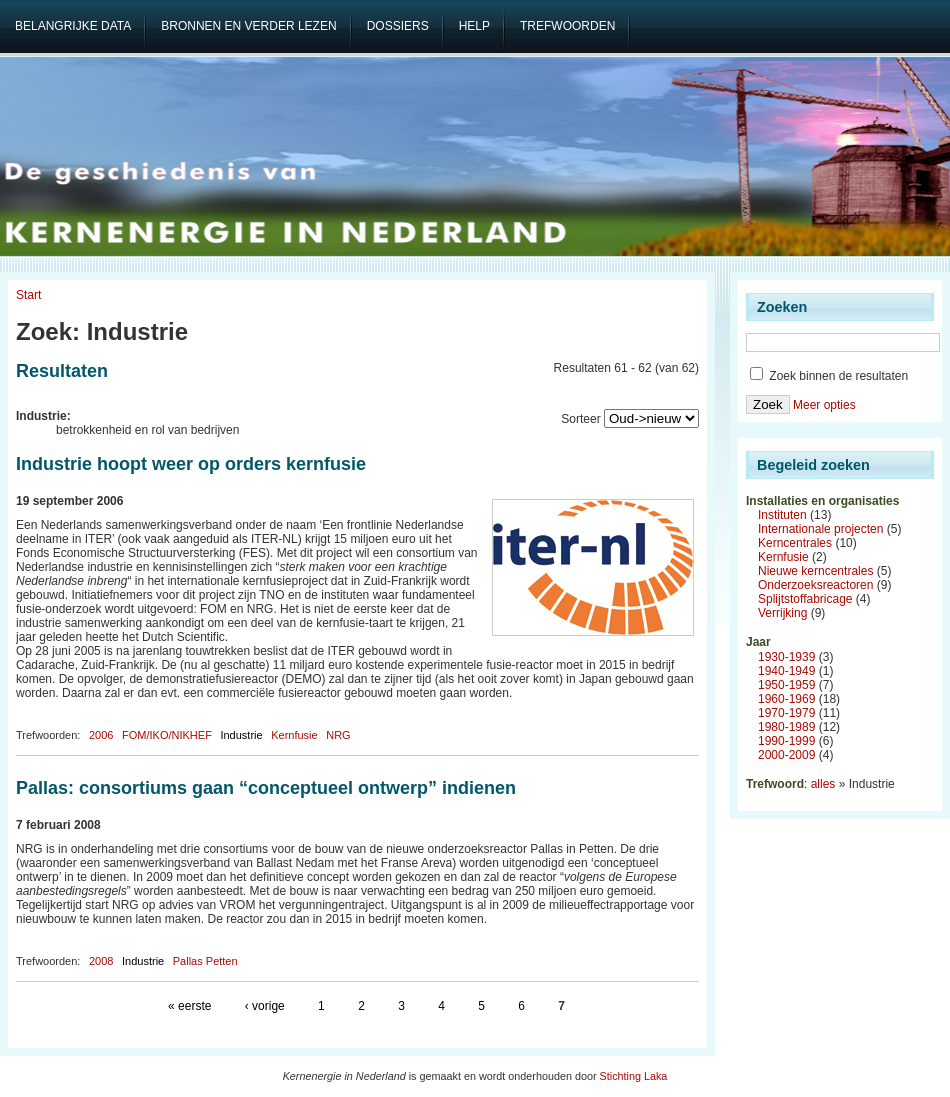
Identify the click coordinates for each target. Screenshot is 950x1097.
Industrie (241, 735)
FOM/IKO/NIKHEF (167, 735)
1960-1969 (786, 699)
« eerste (189, 1006)
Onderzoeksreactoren (815, 585)
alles (823, 784)
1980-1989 (786, 727)
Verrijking (782, 613)
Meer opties (824, 405)
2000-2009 (786, 755)
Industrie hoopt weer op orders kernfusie (191, 464)
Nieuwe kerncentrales (815, 571)
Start (28, 295)
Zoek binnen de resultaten (829, 376)
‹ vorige (265, 1006)
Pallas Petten (205, 961)
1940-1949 (786, 671)
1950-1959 (786, 685)
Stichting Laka (634, 1076)
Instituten (782, 515)
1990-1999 (786, 741)
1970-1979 (786, 713)
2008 (101, 961)
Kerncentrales (795, 543)
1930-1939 (786, 657)
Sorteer (580, 419)
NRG (338, 735)
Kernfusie (294, 735)
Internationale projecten (820, 529)
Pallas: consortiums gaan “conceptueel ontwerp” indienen (266, 788)
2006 (101, 735)
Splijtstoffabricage (805, 599)
